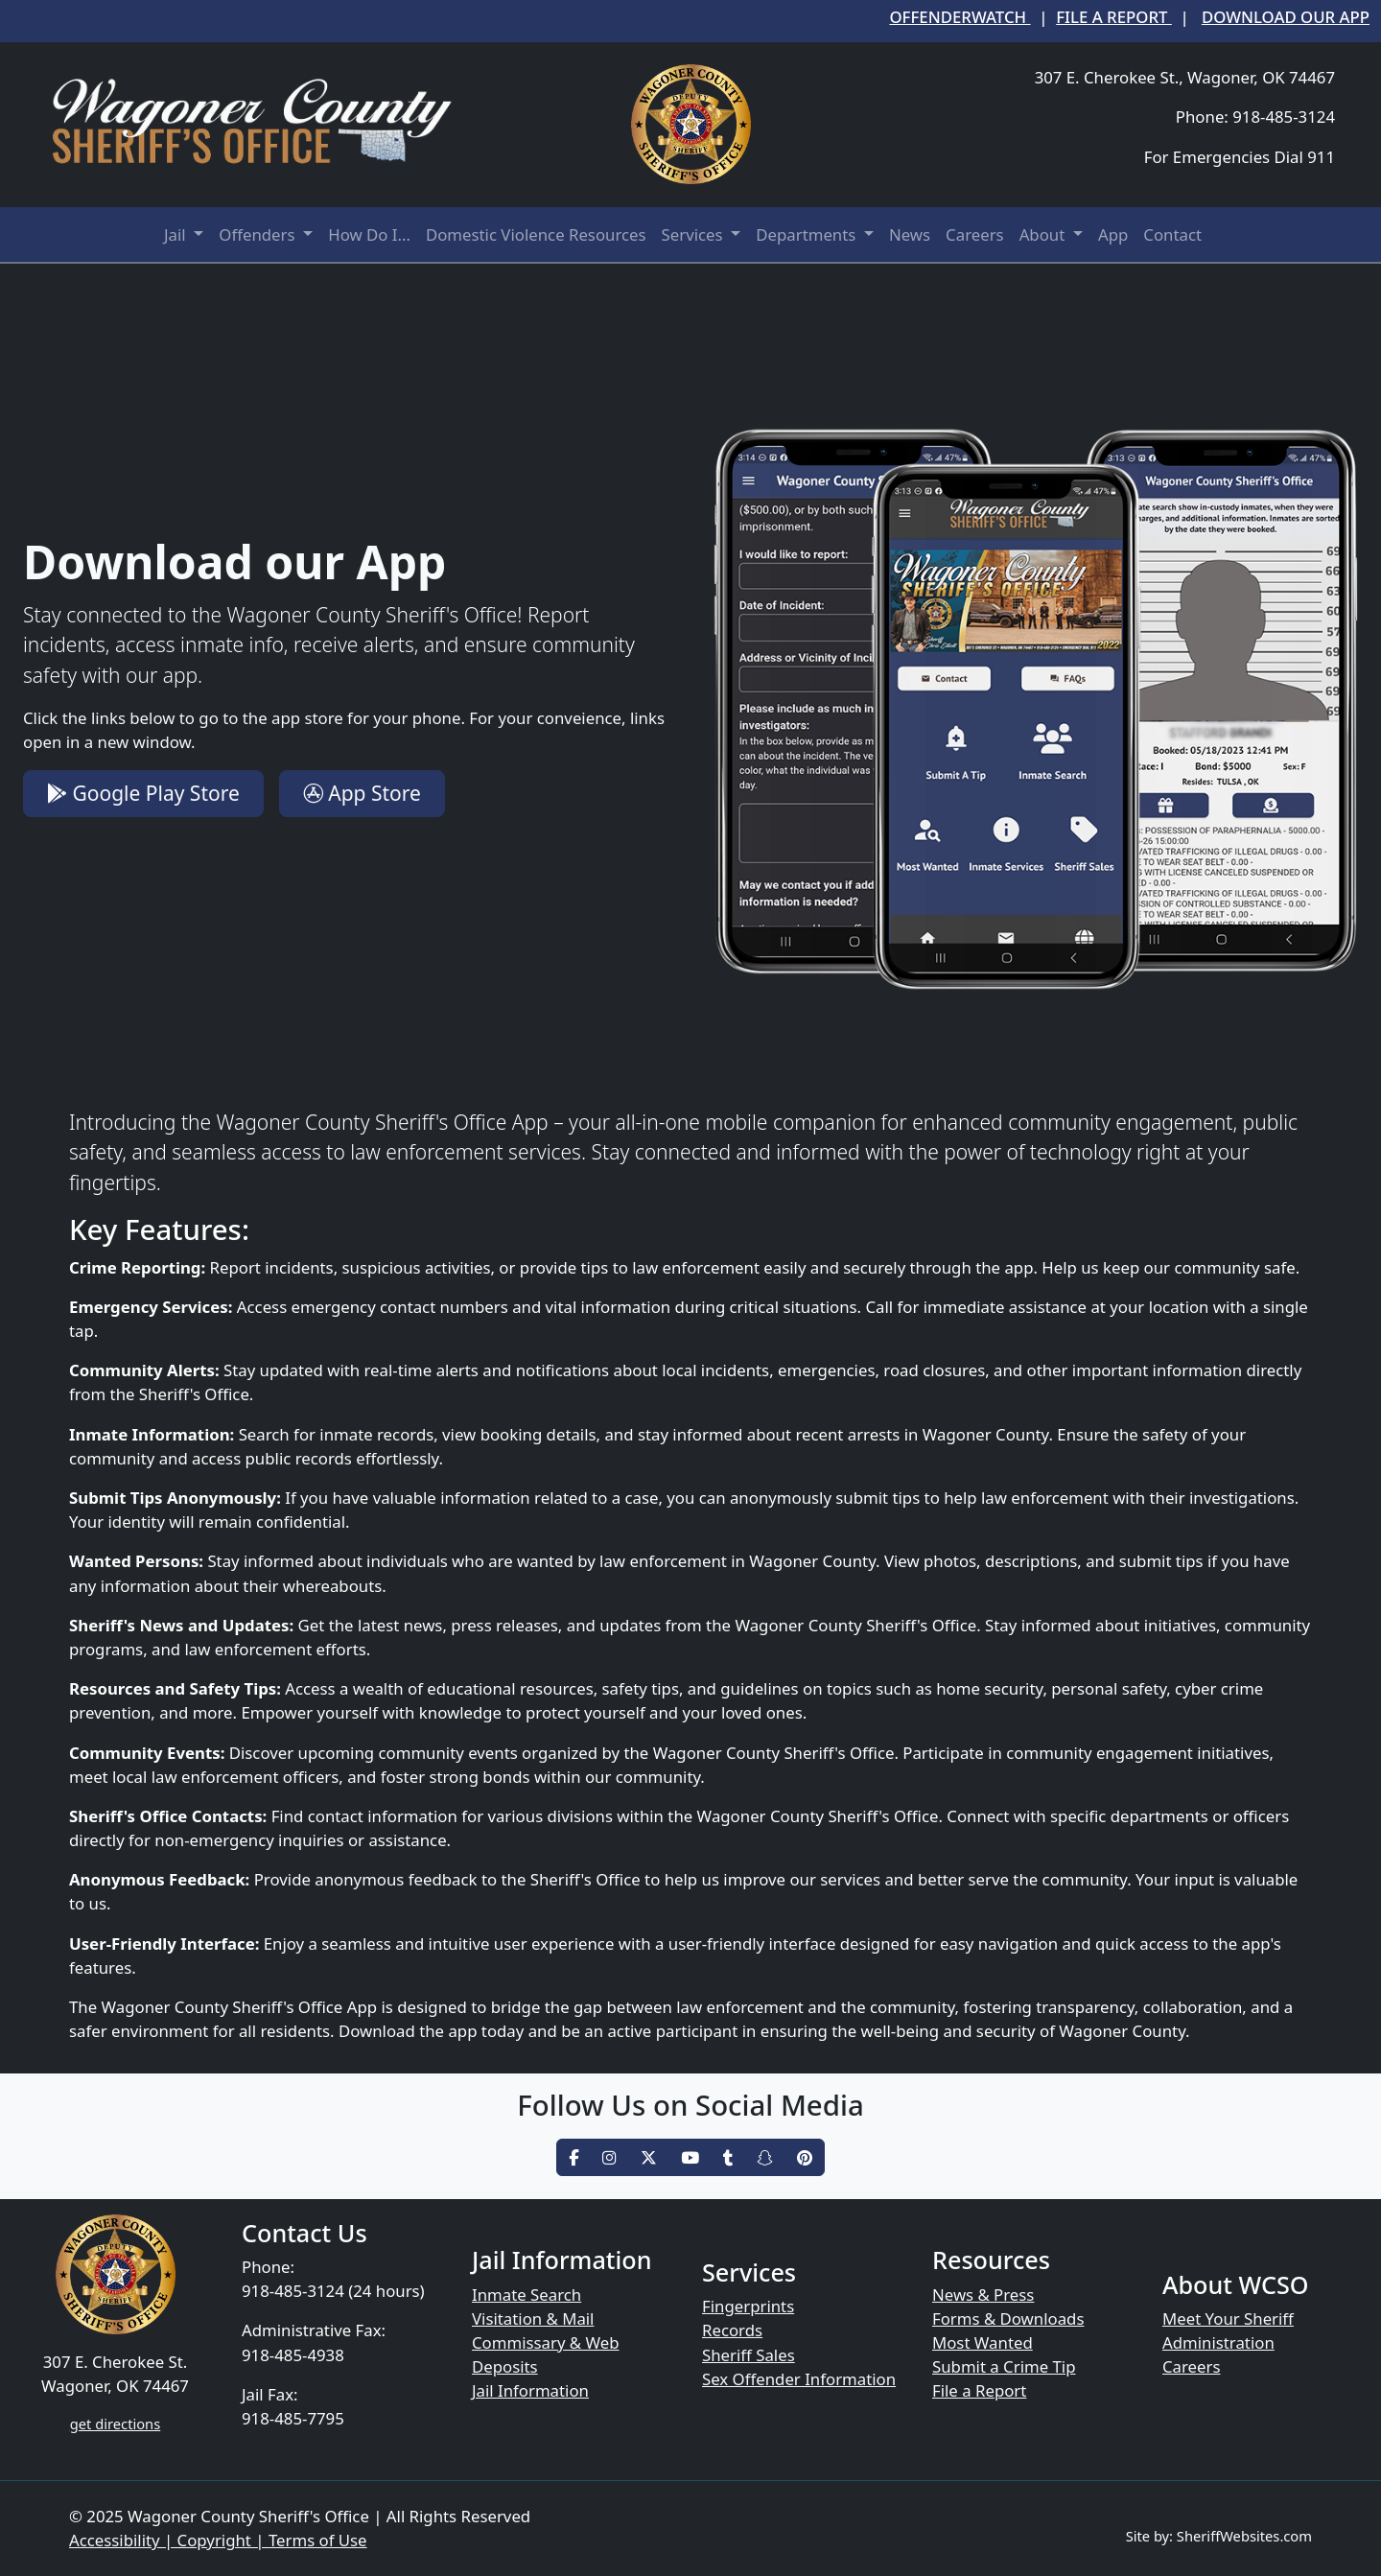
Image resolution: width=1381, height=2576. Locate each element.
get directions (115, 2423)
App (1113, 234)
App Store (362, 793)
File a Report (1114, 17)
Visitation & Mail (533, 2318)
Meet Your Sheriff (1228, 2318)
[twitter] (648, 2157)
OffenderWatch (959, 17)
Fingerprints (748, 2306)
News (909, 234)
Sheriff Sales (748, 2355)
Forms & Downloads (1008, 2318)
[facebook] (573, 2157)
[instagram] (609, 2157)
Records (732, 2330)
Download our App (1285, 17)
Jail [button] (177, 234)
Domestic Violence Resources (536, 234)
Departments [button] (807, 234)
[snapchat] (764, 2157)
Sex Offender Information (799, 2379)
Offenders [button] (259, 234)
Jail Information (530, 2390)
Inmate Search (526, 2294)
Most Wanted (982, 2342)
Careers (975, 234)
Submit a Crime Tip (1004, 2366)
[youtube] (690, 2157)
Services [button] (694, 234)
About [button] (1044, 234)
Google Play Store (143, 793)
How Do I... (369, 234)
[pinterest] (804, 2157)
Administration (1218, 2342)
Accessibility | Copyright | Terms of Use (218, 2540)
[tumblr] (728, 2157)
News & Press (983, 2294)
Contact (1172, 234)
